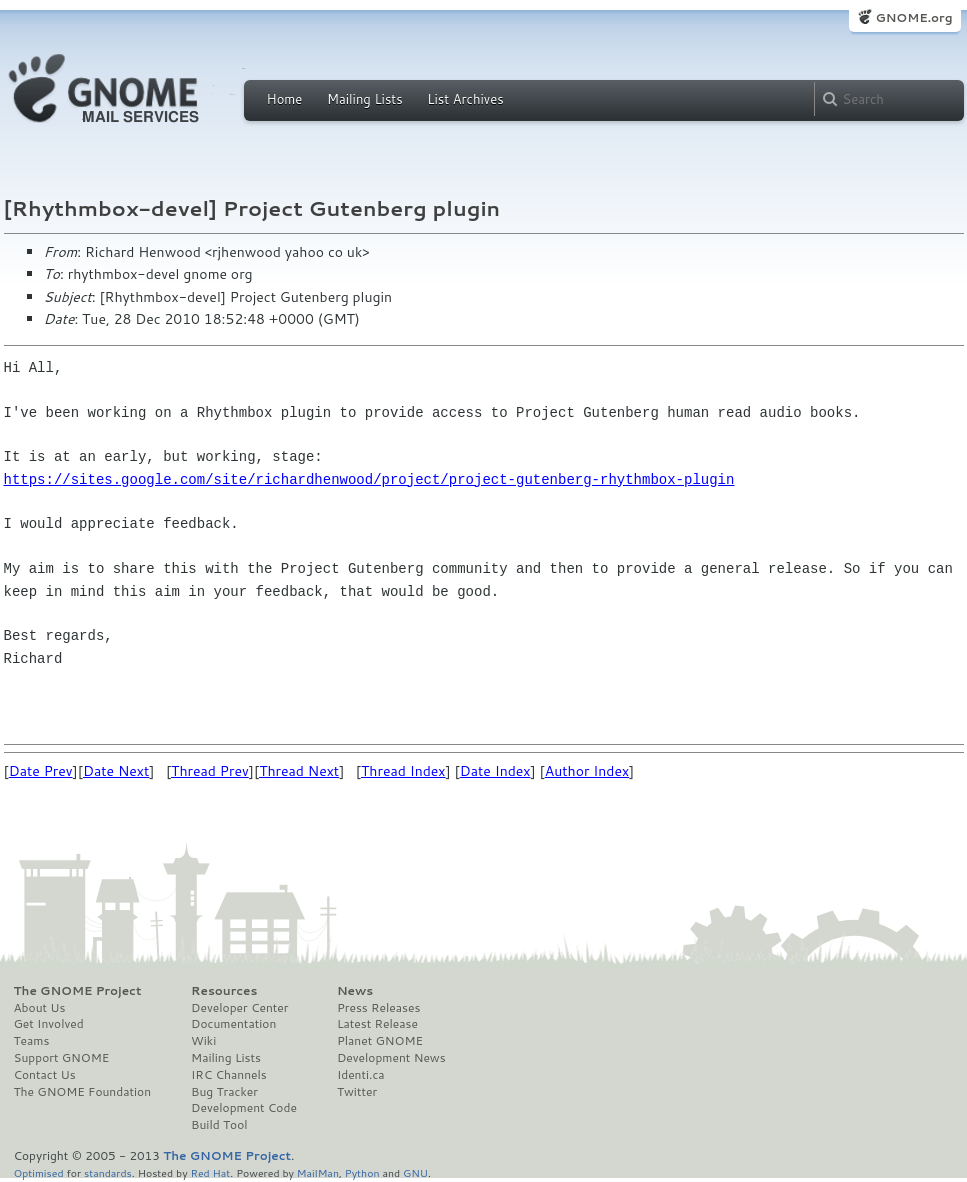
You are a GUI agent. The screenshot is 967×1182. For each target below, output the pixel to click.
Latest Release (377, 1024)
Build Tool (219, 1125)
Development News (391, 1058)
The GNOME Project (78, 991)
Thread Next (299, 771)
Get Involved (49, 1024)
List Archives (465, 99)
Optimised (39, 1172)
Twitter (357, 1092)
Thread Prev (210, 771)
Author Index (587, 771)
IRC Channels (229, 1075)
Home (285, 99)
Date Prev (41, 771)
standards (108, 1172)
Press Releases (378, 1008)
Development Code (244, 1108)
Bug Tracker (224, 1092)
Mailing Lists (365, 99)
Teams (32, 1041)
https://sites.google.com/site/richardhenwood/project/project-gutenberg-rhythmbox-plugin (369, 479)
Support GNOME (62, 1058)
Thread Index (403, 771)
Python (362, 1172)
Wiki (203, 1041)
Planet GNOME (380, 1041)
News (355, 991)
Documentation (233, 1024)
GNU (415, 1172)
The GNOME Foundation (83, 1092)
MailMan (318, 1172)
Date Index (495, 771)
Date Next (116, 771)
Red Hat (210, 1172)
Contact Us (45, 1075)
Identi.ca (361, 1075)
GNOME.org (913, 17)
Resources (224, 991)
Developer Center (239, 1008)
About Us (40, 1008)
